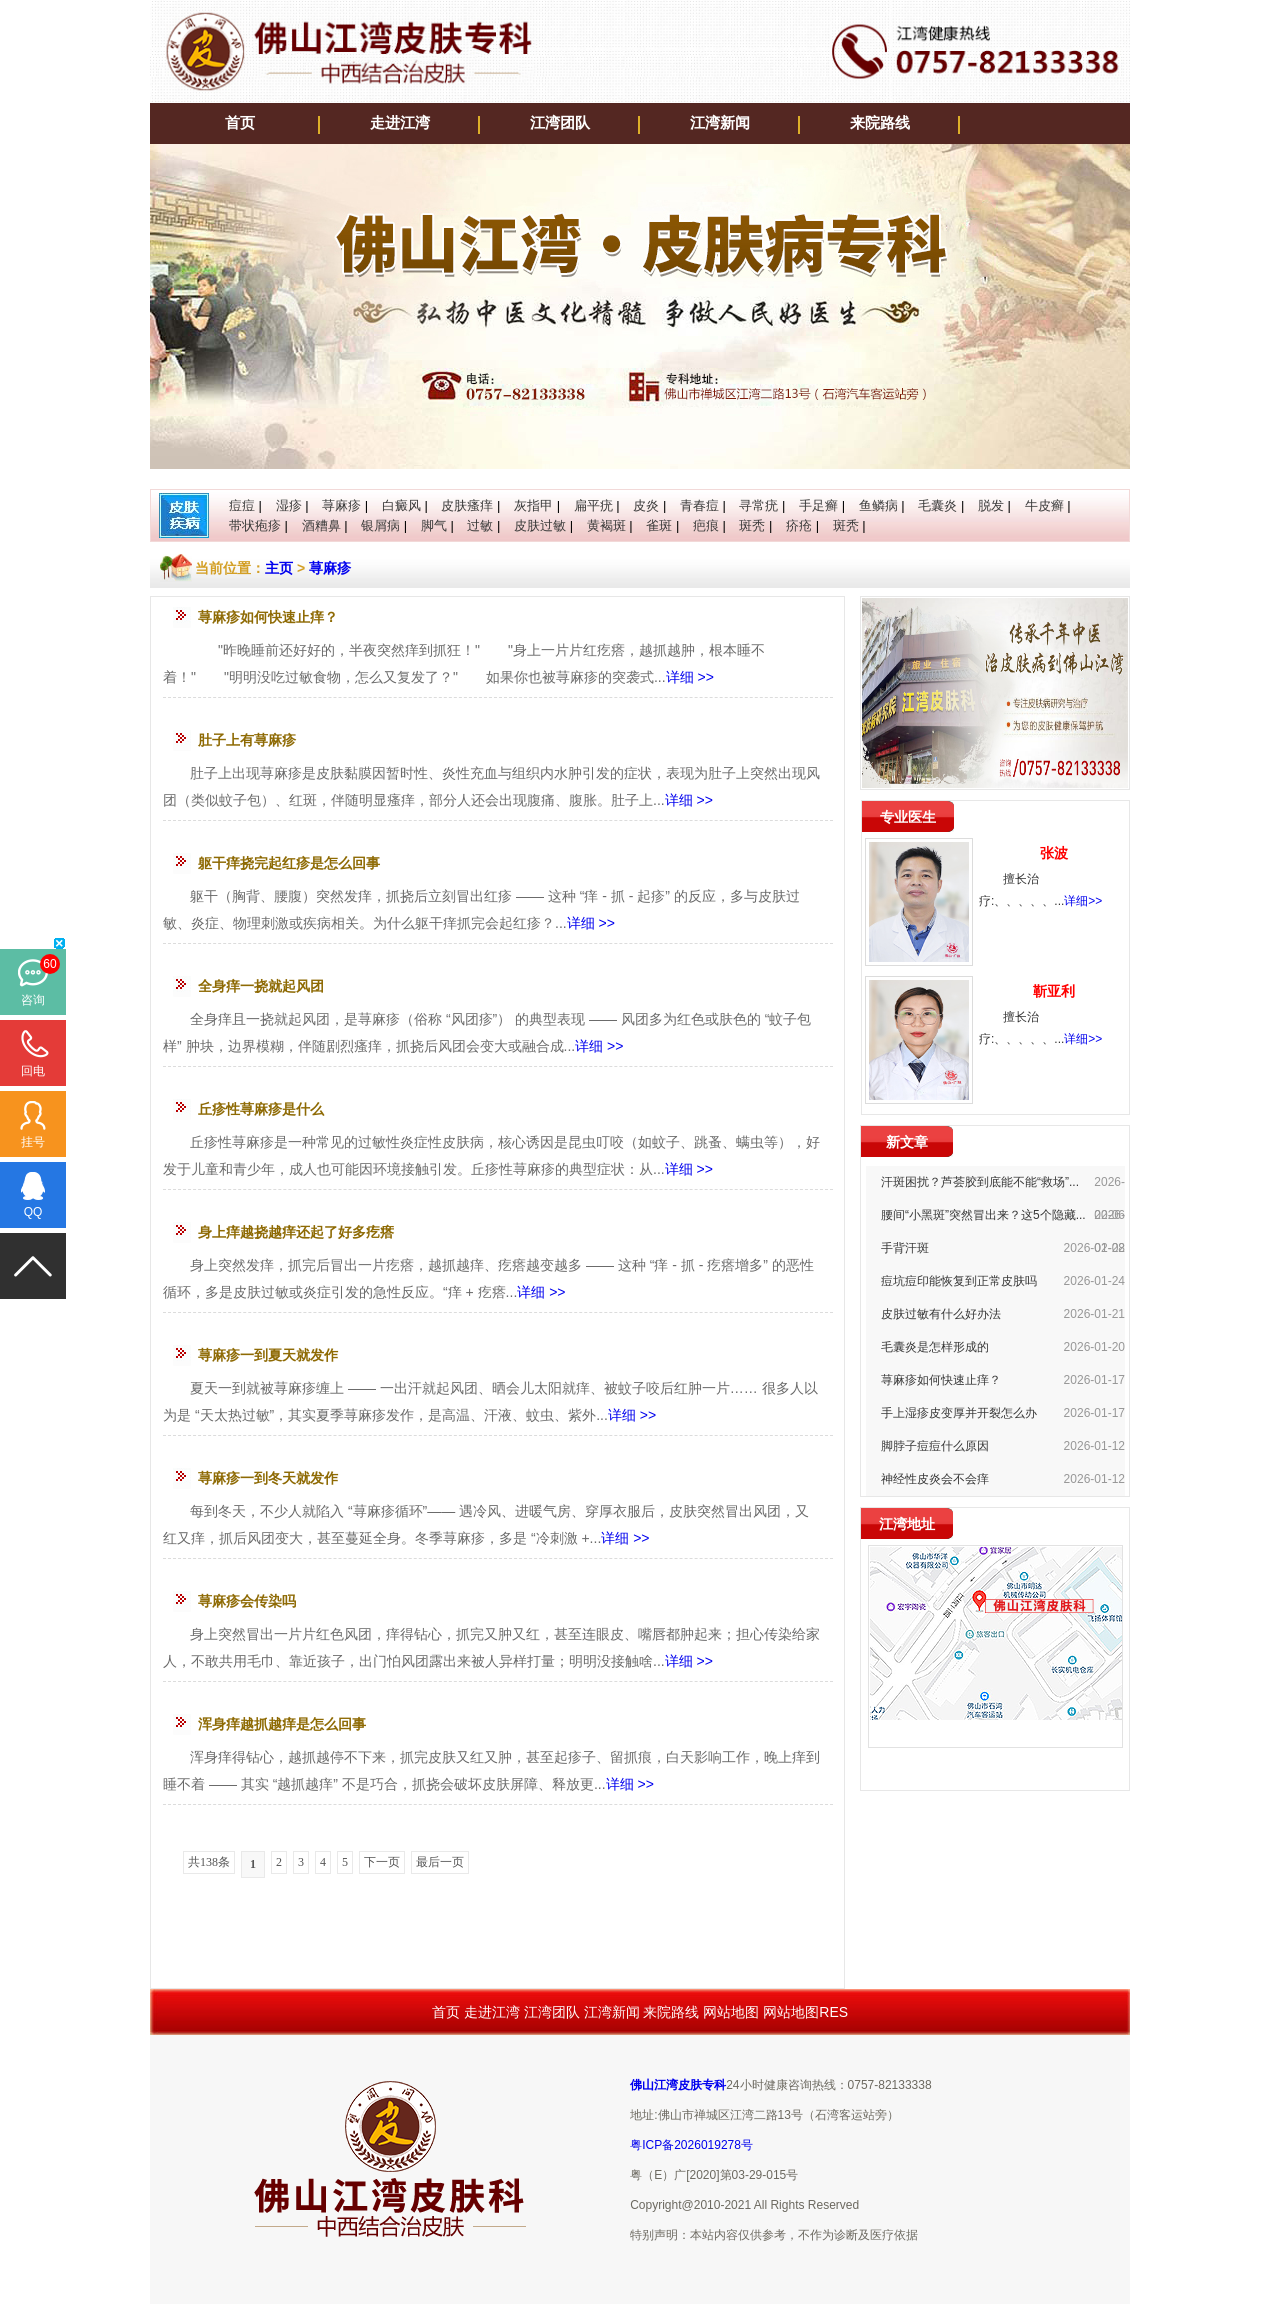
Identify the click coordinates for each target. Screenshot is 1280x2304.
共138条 (209, 1862)
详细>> (1083, 901)
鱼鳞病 (878, 505)
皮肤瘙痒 (467, 505)
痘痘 (242, 505)
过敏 (480, 525)
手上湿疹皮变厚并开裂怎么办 (959, 1413)
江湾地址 (907, 1524)
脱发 (991, 505)
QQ (33, 1212)
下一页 (382, 1862)
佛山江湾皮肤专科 (678, 2085)
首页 (240, 123)
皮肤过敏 (540, 525)
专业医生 (908, 817)
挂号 (33, 1142)
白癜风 (401, 505)
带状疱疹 (255, 525)
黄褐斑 (606, 525)
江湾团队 (560, 123)
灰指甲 (533, 505)
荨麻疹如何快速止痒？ (941, 1380)
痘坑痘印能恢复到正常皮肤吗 (959, 1281)
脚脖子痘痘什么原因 (935, 1446)
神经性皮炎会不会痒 (935, 1479)
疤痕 (706, 525)
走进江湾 (400, 123)
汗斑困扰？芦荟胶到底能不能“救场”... (980, 1182)
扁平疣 (593, 505)
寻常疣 (758, 505)
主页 (279, 568)
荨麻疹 (341, 505)
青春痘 (699, 505)
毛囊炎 (937, 505)
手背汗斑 (905, 1248)
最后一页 (440, 1862)
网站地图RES (805, 2012)
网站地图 (731, 2012)
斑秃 (752, 525)
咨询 (33, 1000)
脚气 (434, 525)
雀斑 (659, 525)
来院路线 (880, 123)
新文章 (907, 1142)
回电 (33, 1071)
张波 (1054, 853)
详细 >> (690, 677)
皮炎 (646, 505)
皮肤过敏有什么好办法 (941, 1314)
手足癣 (818, 505)
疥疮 (799, 525)
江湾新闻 (720, 123)
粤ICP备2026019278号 (691, 2145)
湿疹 (289, 505)
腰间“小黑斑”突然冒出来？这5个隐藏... (983, 1215)
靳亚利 (1054, 991)
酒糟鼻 (321, 525)
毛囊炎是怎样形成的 (935, 1347)
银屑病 (380, 525)
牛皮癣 (1044, 505)
